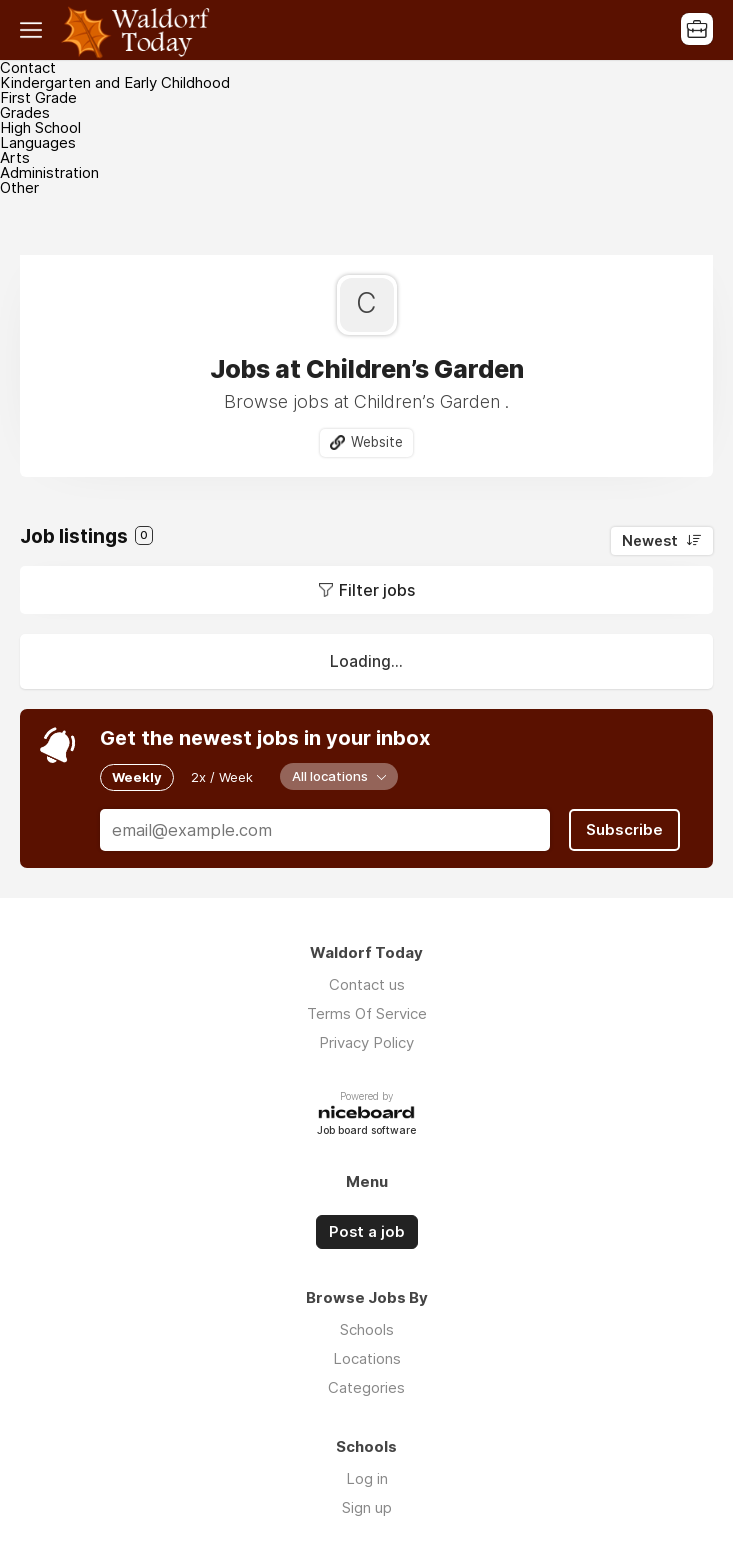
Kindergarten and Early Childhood (115, 82)
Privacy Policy (366, 1042)
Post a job (367, 1232)
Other (19, 187)
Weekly (137, 777)
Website (377, 442)
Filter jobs (377, 590)
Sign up (367, 1507)
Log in (367, 1478)
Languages (38, 142)
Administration (49, 172)
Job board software (366, 1131)
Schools (367, 1329)
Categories (366, 1387)
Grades (25, 112)
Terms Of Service (367, 1013)
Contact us (367, 984)
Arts (15, 157)
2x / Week (222, 777)
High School (40, 127)
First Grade (38, 97)
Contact (28, 67)
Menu (35, 30)
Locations (367, 1358)
